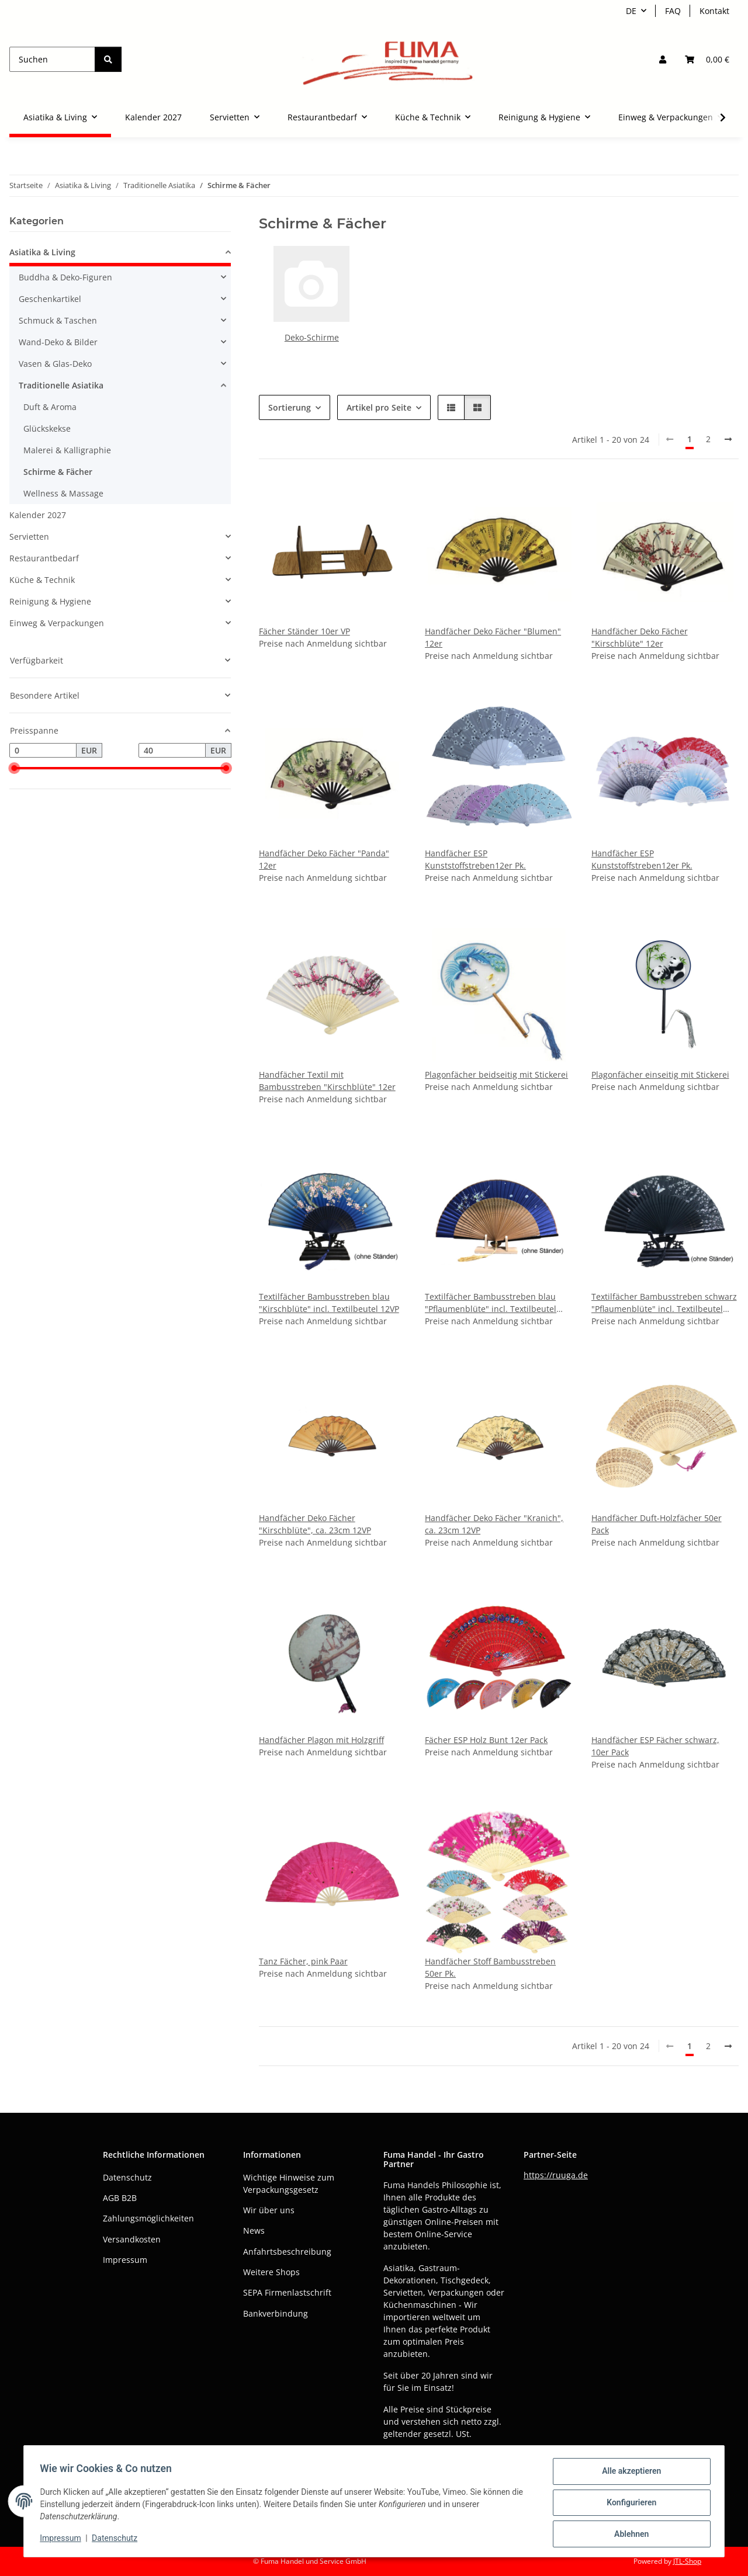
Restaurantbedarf (44, 558)
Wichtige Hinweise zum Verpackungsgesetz (288, 2183)
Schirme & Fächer (57, 471)
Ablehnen (628, 2534)
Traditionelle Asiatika (61, 385)
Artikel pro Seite (379, 407)
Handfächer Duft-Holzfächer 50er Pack (656, 1524)
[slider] (14, 769)
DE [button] (631, 10)
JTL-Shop (687, 2561)
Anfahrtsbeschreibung (287, 2251)
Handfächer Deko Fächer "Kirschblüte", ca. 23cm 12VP (315, 1524)
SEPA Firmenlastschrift (287, 2292)
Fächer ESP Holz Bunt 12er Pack (486, 1739)
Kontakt (714, 10)
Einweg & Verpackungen (56, 623)
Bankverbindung (275, 2313)
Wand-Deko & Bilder (58, 342)
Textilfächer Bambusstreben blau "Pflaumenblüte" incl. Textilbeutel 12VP (490, 1303)
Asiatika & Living (42, 252)
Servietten (29, 536)
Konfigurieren (628, 2504)
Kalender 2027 (37, 514)
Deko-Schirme (312, 337)
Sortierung (289, 407)
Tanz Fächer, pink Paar (303, 1961)
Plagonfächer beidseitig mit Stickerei (496, 1074)
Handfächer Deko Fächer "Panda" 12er (324, 859)
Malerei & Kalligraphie (67, 450)
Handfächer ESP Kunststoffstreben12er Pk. (475, 859)
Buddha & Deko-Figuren (65, 277)
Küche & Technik (42, 579)
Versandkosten (132, 2239)
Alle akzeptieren (628, 2473)
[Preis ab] (43, 750)
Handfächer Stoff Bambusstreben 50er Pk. (490, 1967)
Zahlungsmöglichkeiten (148, 2218)
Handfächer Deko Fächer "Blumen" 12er (493, 637)
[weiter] (728, 439)
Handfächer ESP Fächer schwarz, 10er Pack (655, 1746)
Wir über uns (269, 2210)
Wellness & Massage (63, 493)
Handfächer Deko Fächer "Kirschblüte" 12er (639, 637)
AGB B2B (120, 2197)
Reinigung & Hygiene (50, 601)
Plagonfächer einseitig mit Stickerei (660, 1074)
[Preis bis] (172, 750)
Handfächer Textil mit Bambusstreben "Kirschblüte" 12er (327, 1080)
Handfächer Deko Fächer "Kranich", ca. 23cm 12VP (494, 1524)
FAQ (673, 10)
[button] (663, 59)
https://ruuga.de (556, 2175)
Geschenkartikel (50, 298)
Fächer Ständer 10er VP (304, 631)
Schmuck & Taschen (58, 320)
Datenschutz (117, 2539)
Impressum (63, 2539)
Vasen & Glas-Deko (55, 363)
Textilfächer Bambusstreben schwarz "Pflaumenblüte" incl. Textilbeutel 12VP (664, 1303)
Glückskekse (47, 428)
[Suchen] (52, 59)
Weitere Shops (271, 2272)
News (254, 2230)
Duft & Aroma (50, 406)
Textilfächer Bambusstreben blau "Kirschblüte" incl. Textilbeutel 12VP (329, 1302)
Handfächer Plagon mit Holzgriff (321, 1739)
